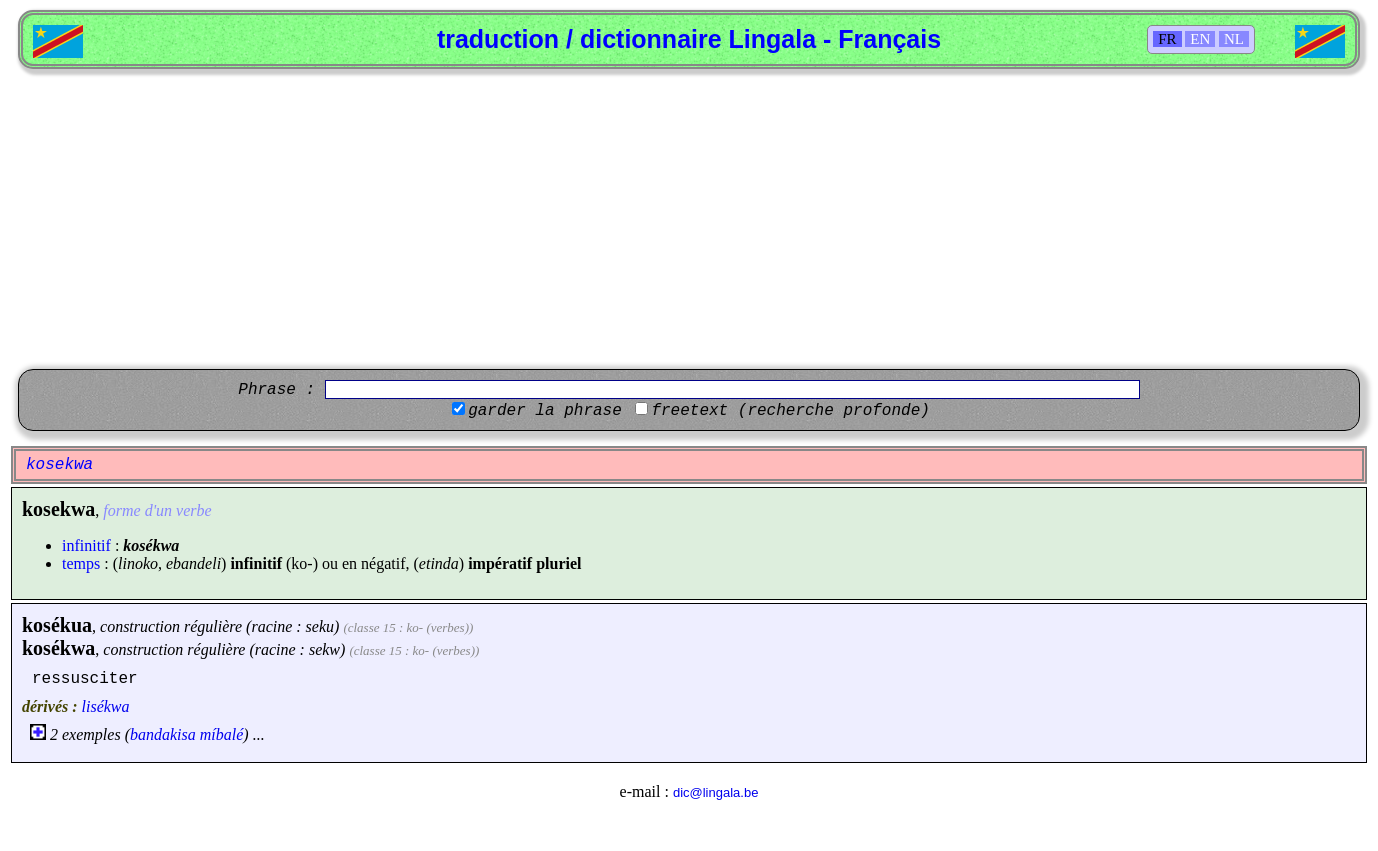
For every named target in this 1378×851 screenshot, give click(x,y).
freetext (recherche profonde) (790, 411)
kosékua (57, 625)
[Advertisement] (689, 219)
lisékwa (106, 706)
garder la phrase (545, 411)
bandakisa (163, 734)
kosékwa (58, 648)
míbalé (222, 734)
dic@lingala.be (715, 792)
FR (1167, 39)
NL (1234, 39)
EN (1200, 39)
